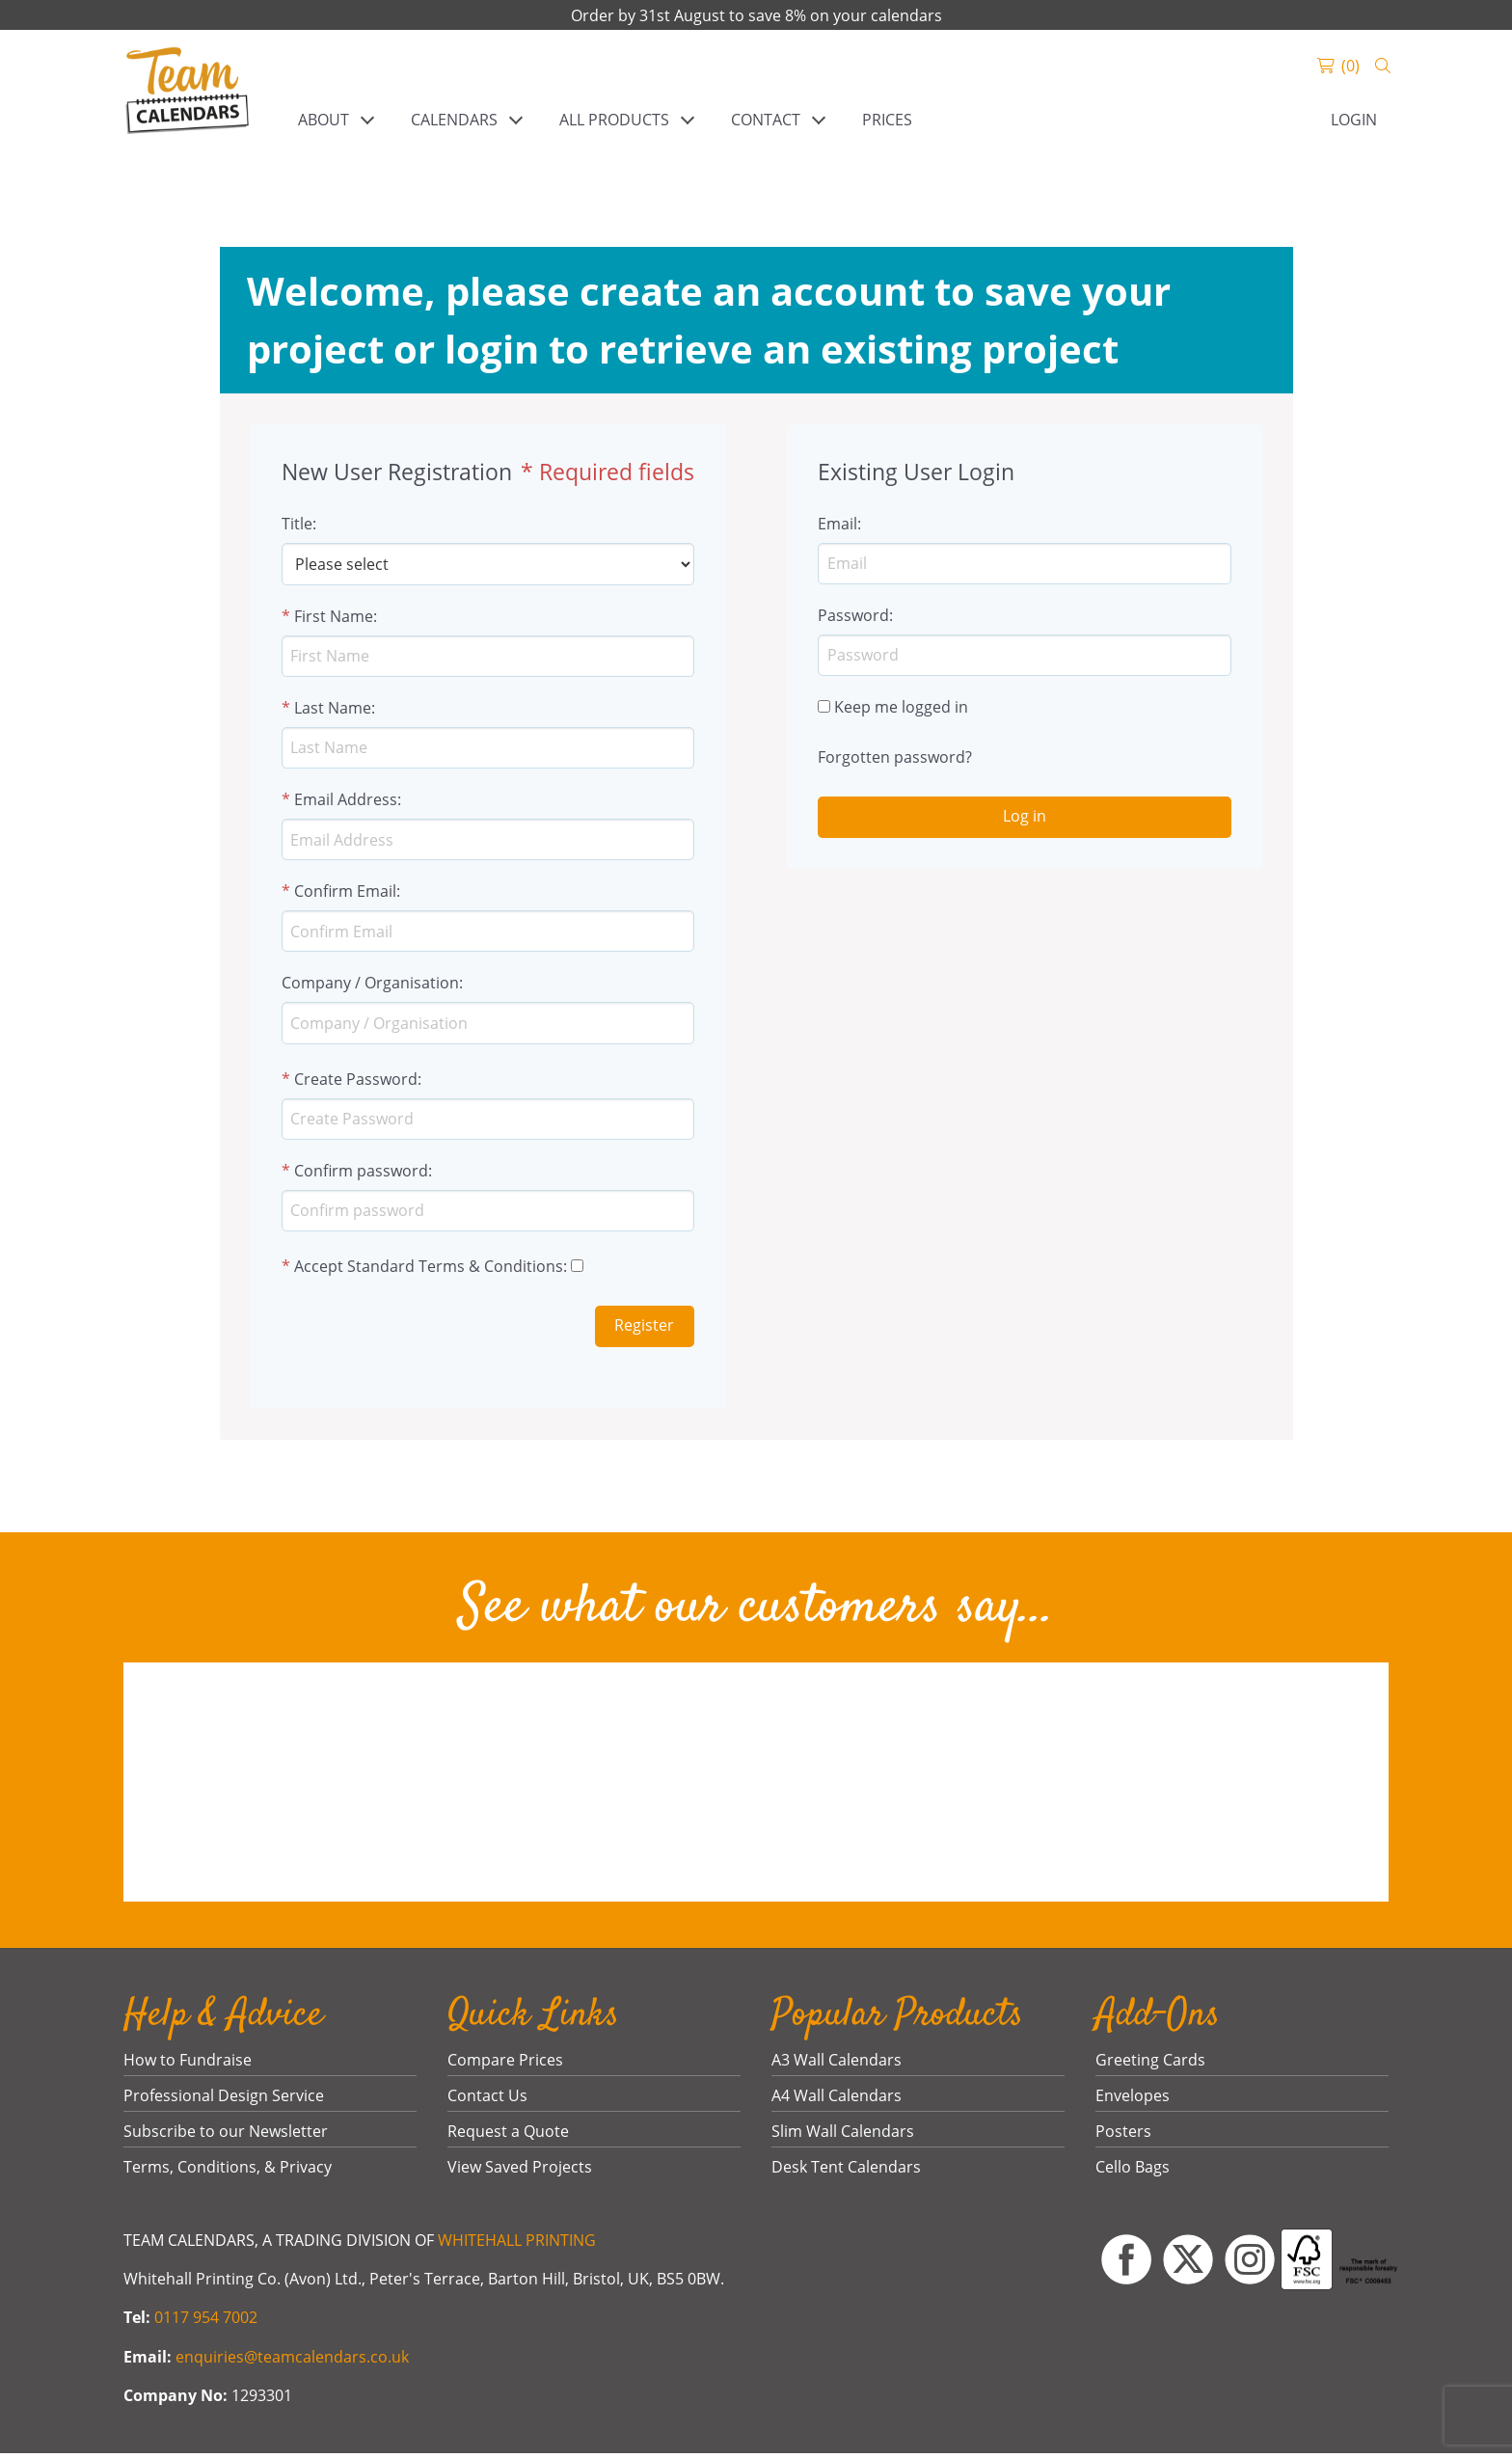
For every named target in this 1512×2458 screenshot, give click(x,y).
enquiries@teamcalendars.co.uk (292, 2361)
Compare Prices (505, 2065)
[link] (187, 92)
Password (853, 616)
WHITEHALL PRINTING (517, 2245)
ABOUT (323, 119)
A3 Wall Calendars (836, 2065)
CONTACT (765, 119)
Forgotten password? (895, 759)
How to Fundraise (187, 2065)
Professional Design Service (223, 2101)
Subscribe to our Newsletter (225, 2136)
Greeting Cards (1150, 2065)
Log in (1024, 818)
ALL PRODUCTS (614, 119)
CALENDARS (454, 119)
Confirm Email (345, 894)
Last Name (332, 708)
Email (837, 523)
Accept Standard (354, 1272)
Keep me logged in (901, 708)
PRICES (887, 119)
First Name (333, 616)
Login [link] (1354, 119)
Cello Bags (1132, 2172)
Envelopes (1132, 2101)
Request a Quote (508, 2136)
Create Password (356, 1083)
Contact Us (487, 2101)
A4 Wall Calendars (836, 2101)
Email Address (345, 801)
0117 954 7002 (205, 2323)
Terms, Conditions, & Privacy (227, 2172)
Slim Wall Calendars (842, 2136)
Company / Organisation (370, 986)
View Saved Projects (519, 2172)
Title (297, 523)
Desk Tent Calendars (846, 2172)
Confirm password (361, 1175)
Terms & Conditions (490, 1272)
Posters (1123, 2136)
